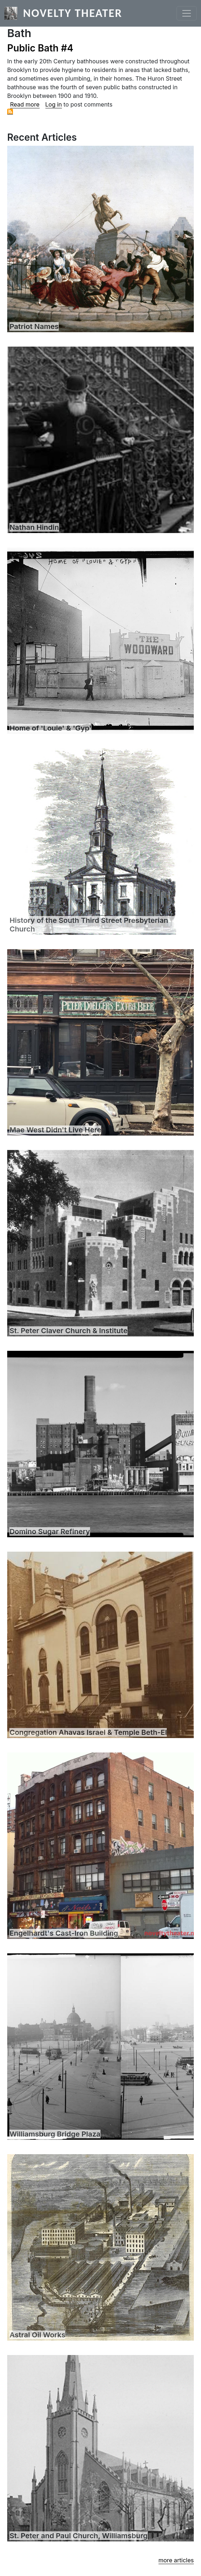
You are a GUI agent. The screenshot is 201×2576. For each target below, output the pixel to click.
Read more (25, 104)
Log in (53, 104)
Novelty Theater (72, 13)
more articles (176, 2560)
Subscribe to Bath (10, 111)
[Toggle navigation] (187, 13)
